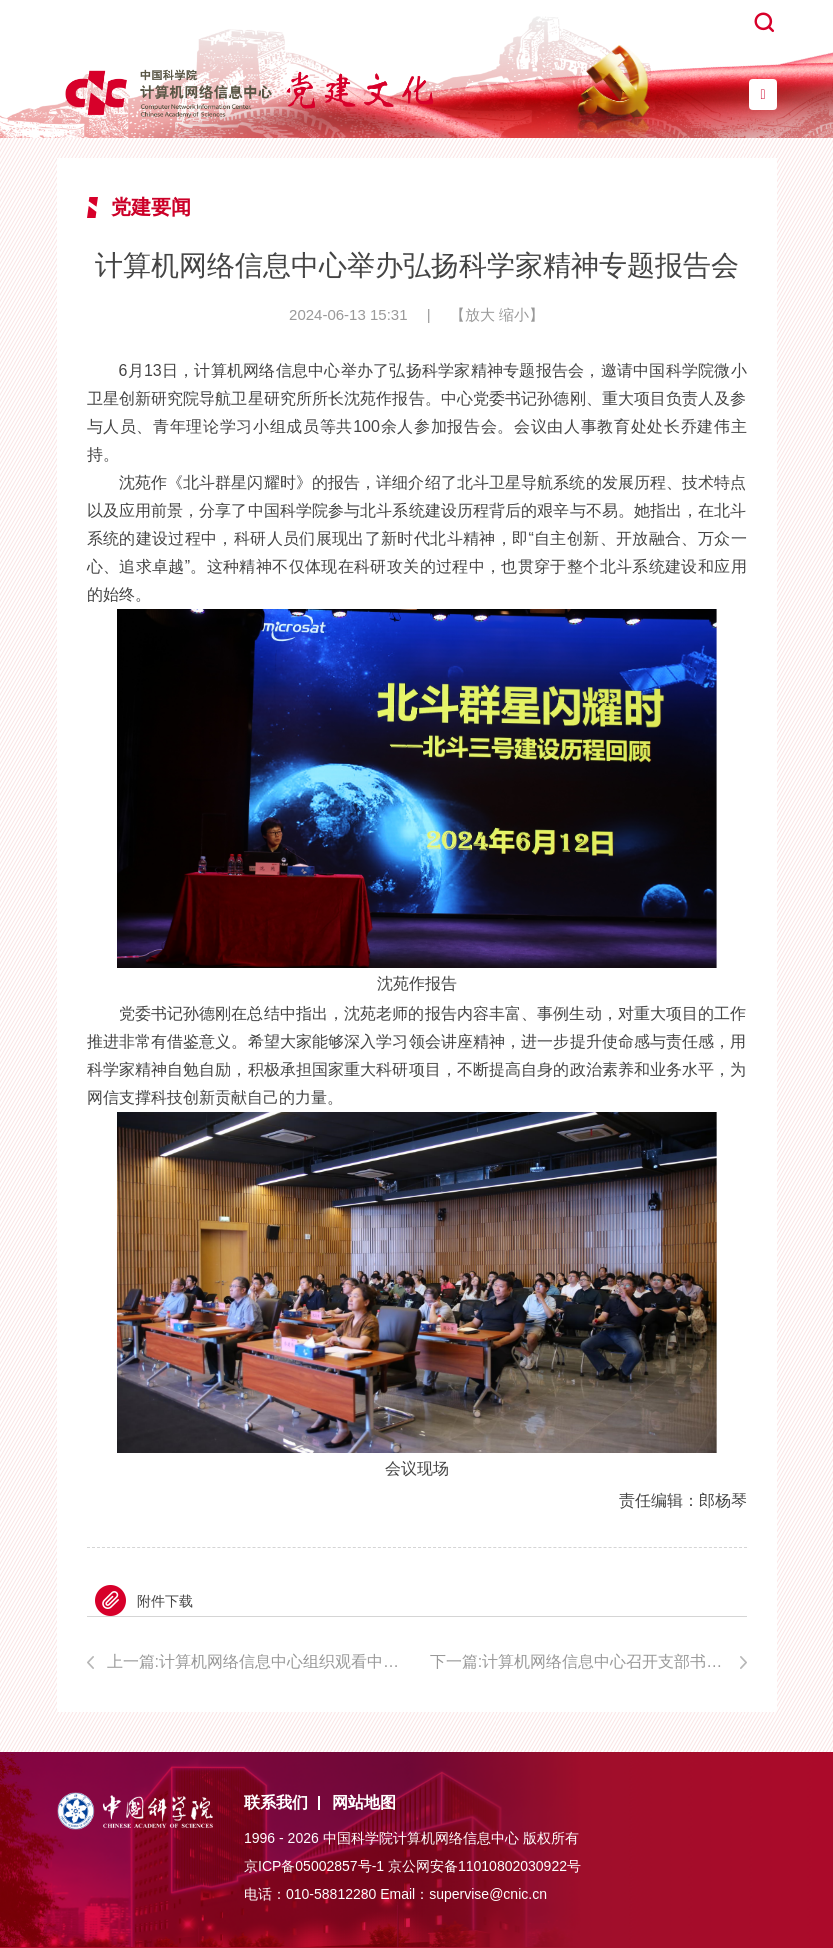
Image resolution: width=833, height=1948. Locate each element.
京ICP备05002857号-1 (314, 1866)
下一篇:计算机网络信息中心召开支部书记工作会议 (588, 1661)
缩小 (514, 314)
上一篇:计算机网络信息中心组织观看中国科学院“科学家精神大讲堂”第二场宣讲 (255, 1661)
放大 (480, 314)
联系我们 (276, 1802)
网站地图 (364, 1802)
